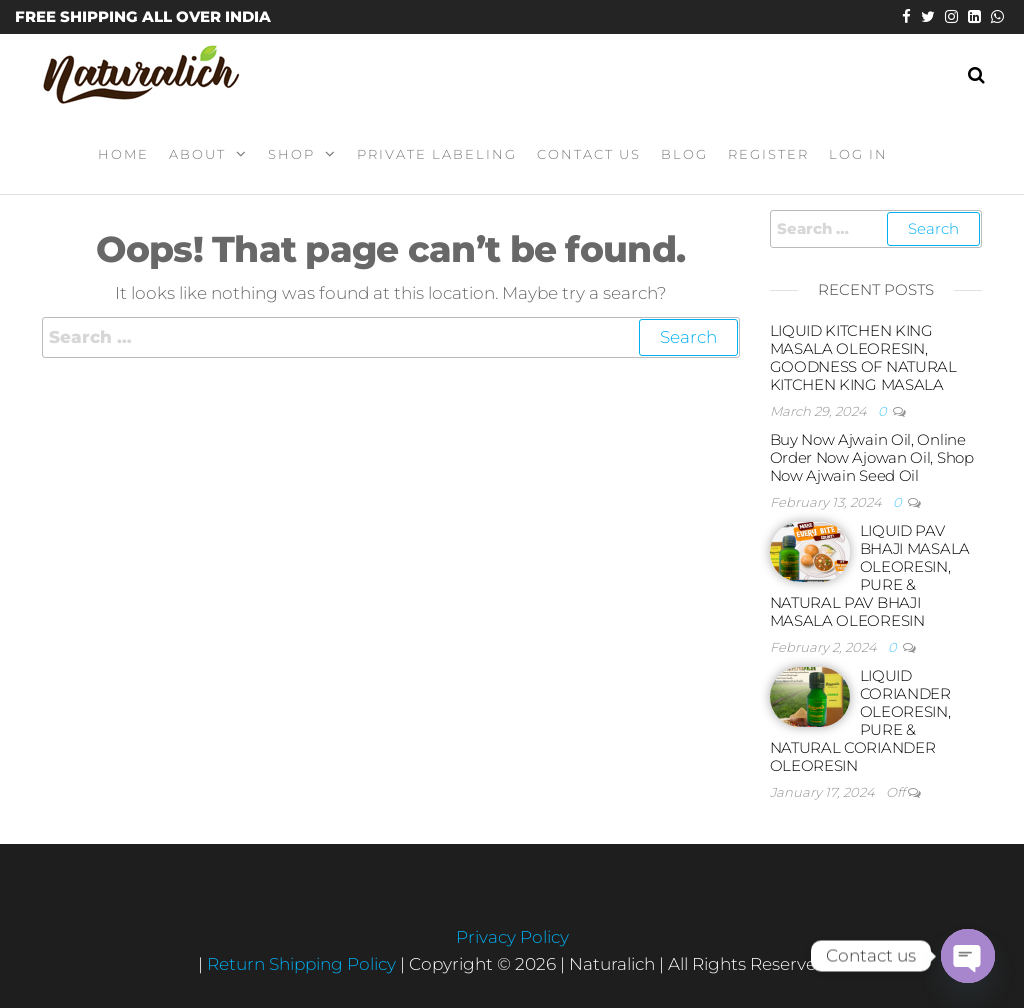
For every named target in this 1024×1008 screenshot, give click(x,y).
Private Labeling (437, 154)
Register (768, 154)
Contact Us (589, 154)
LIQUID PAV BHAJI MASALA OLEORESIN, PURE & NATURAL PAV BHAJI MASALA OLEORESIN (870, 575)
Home (123, 154)
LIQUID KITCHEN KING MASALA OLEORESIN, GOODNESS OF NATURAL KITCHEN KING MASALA (863, 357)
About (197, 154)
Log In (858, 154)
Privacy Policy (512, 937)
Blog (684, 154)
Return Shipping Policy (303, 964)
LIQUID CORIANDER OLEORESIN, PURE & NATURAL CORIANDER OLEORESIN (860, 720)
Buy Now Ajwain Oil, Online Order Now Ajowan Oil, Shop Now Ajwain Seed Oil (872, 457)
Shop (291, 154)
